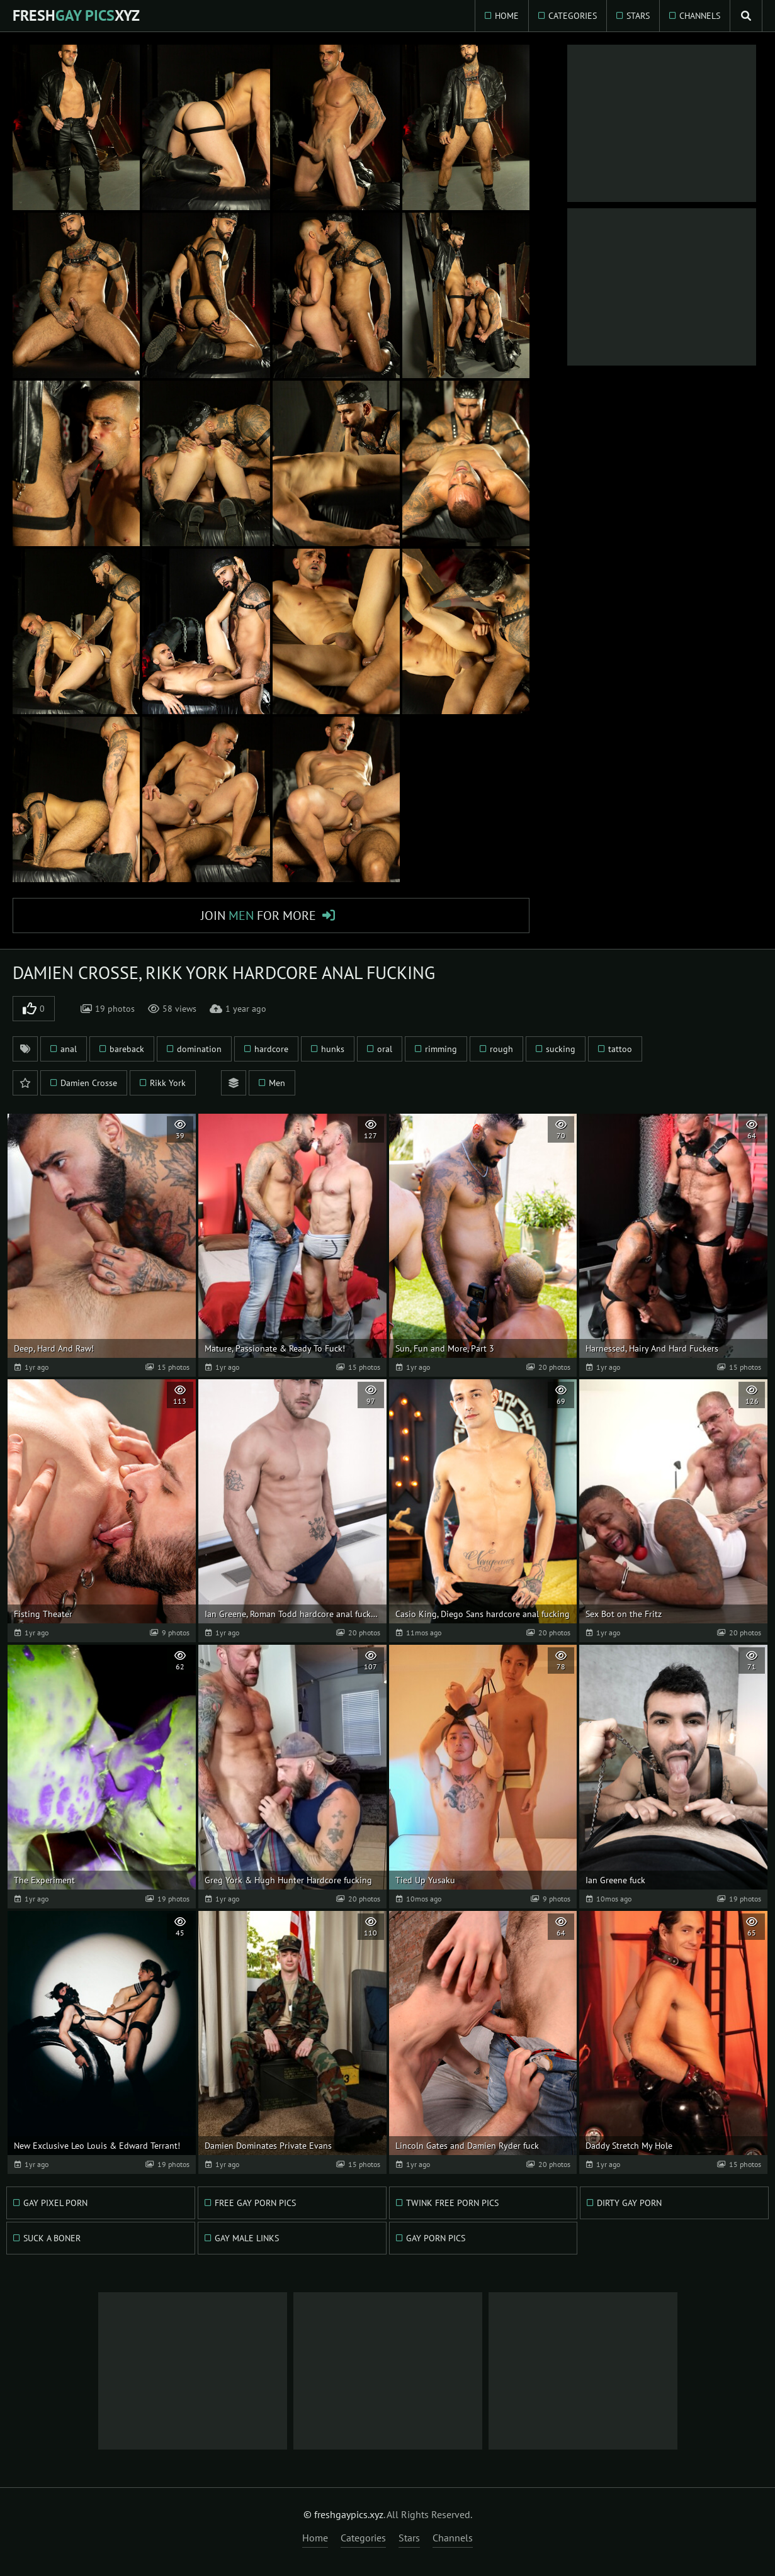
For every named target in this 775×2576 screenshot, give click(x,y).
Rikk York (168, 1083)
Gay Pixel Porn (55, 2203)
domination (199, 1049)
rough (501, 1049)
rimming (441, 1049)
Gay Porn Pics (435, 2238)
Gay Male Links (247, 2238)
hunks (332, 1049)
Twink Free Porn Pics (452, 2203)
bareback (127, 1049)
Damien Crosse (88, 1083)
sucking (560, 1049)
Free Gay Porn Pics (255, 2203)
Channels (699, 15)
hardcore (271, 1049)
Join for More (258, 915)
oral (384, 1049)
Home (507, 15)
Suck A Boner (52, 2238)
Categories (572, 15)
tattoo (620, 1049)
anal (68, 1049)
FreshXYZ (76, 15)
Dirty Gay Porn (629, 2203)
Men (277, 1083)
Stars (638, 15)
